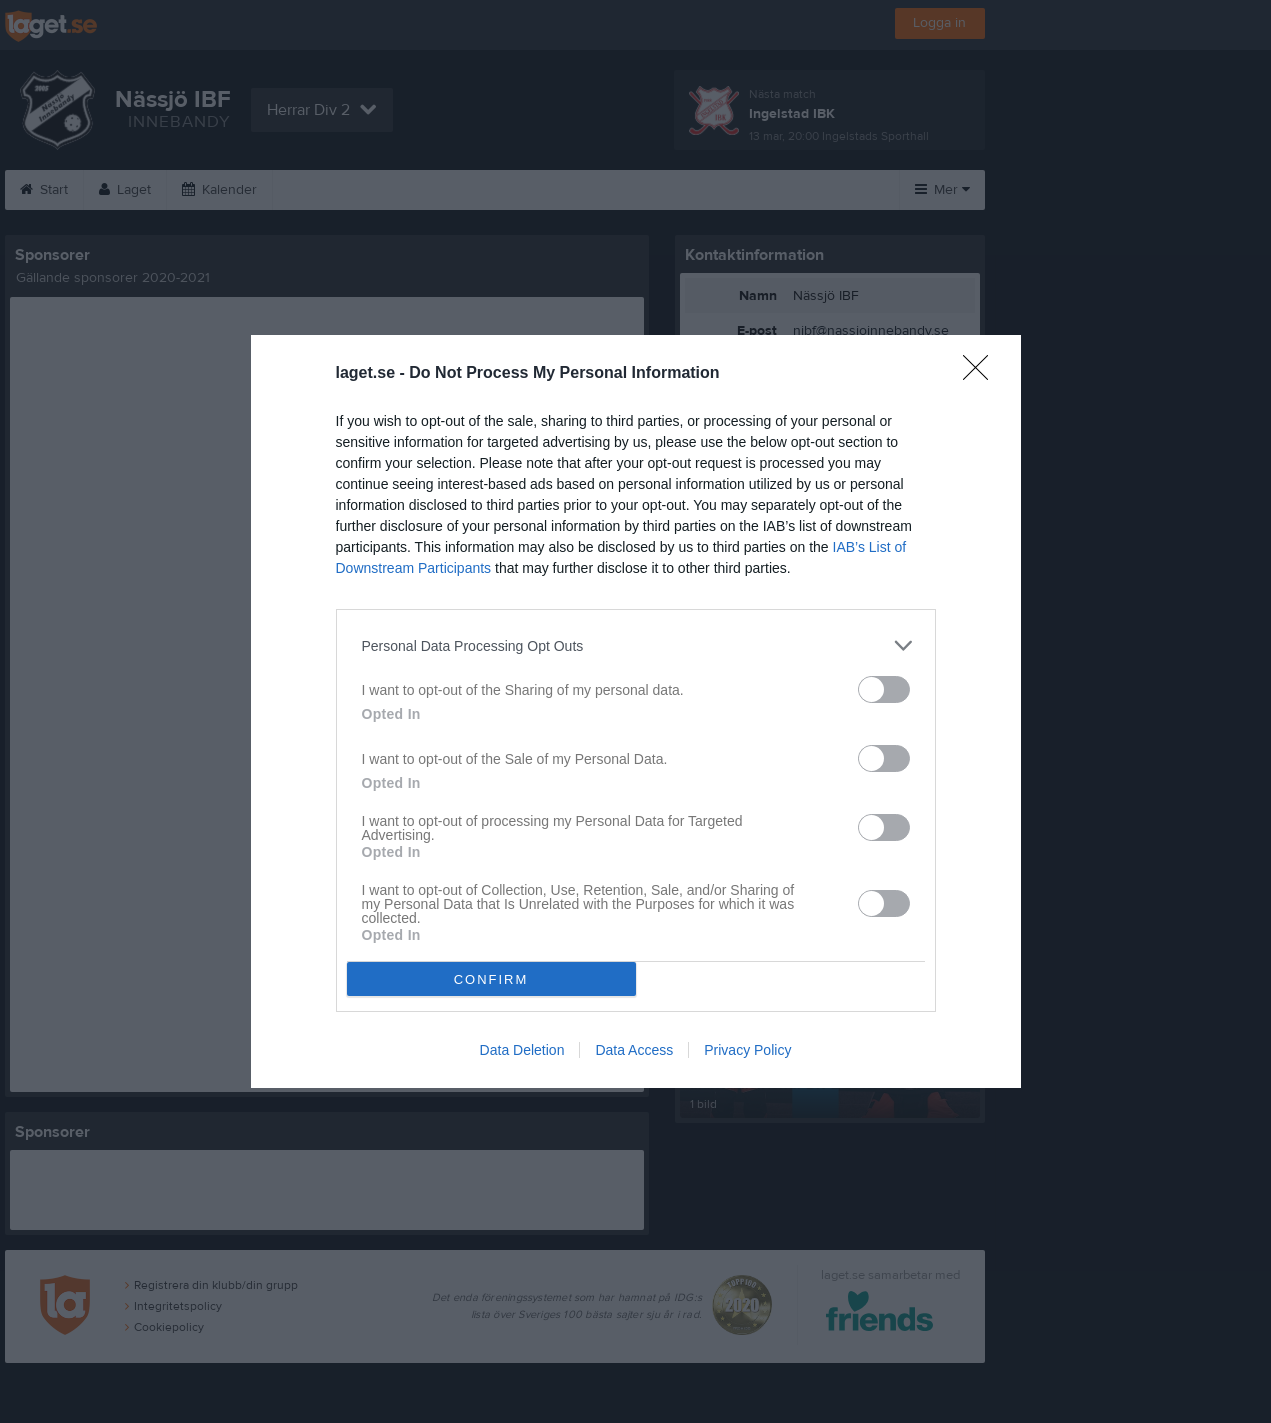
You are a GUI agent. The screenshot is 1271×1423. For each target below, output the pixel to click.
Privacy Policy (747, 1050)
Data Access (634, 1050)
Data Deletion (522, 1050)
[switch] (884, 689)
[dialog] (636, 711)
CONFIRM (491, 979)
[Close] (982, 374)
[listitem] (636, 645)
